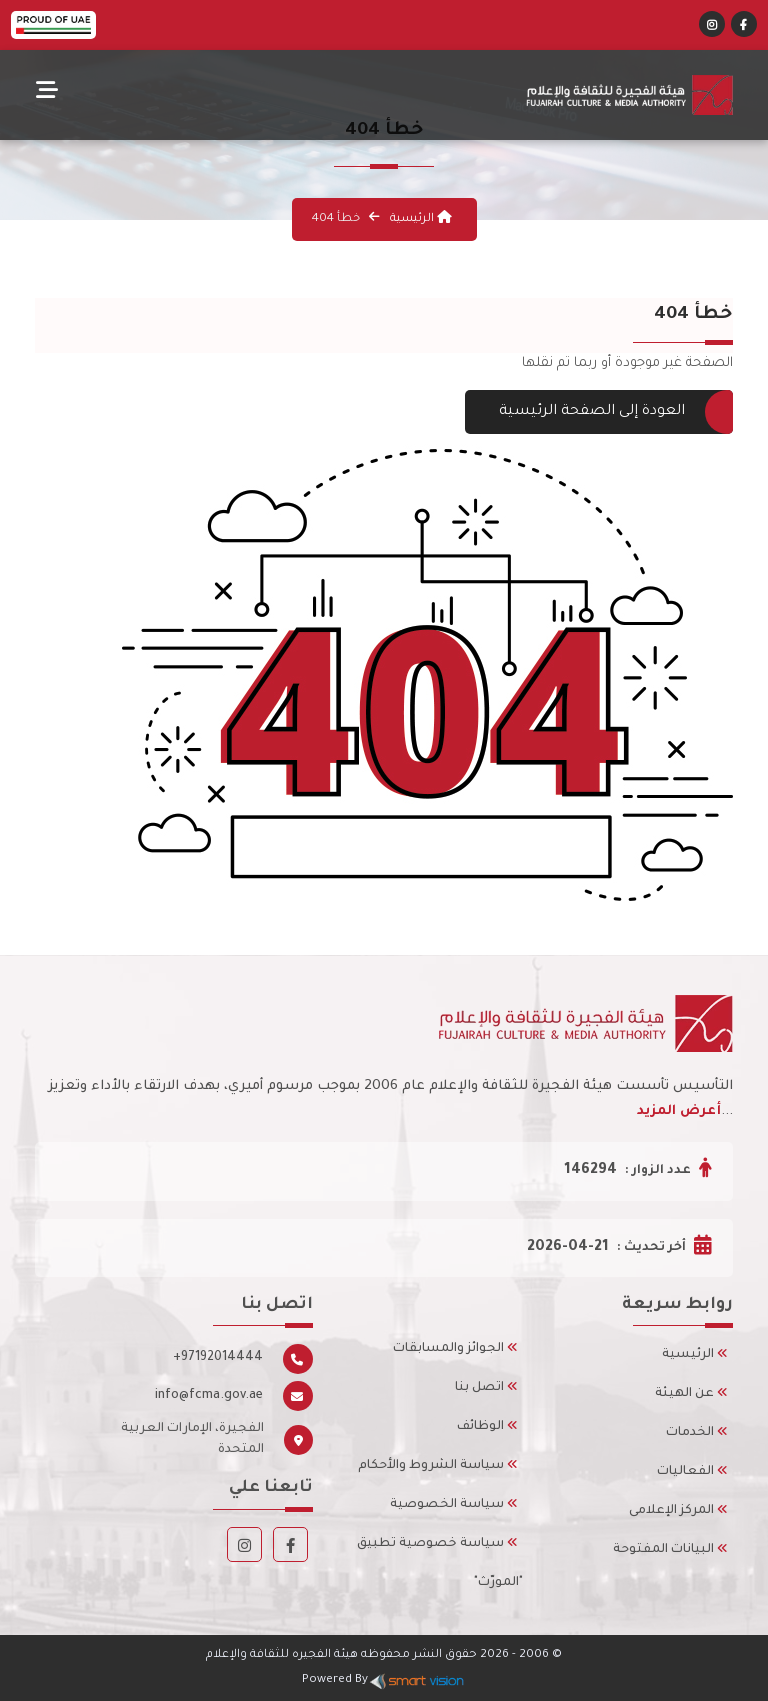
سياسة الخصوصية (454, 1505)
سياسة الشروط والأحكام (438, 1466)
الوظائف (487, 1427)
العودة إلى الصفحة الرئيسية (599, 412)
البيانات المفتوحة (670, 1550)
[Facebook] (743, 27)
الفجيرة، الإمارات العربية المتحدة (192, 1439)
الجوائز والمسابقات (455, 1349)
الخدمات (697, 1433)
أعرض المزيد (679, 1111)
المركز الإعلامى (678, 1511)
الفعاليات (692, 1472)
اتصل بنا (486, 1388)
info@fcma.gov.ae (209, 1396)
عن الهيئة (691, 1394)
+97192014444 (218, 1358)
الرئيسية (419, 219)
